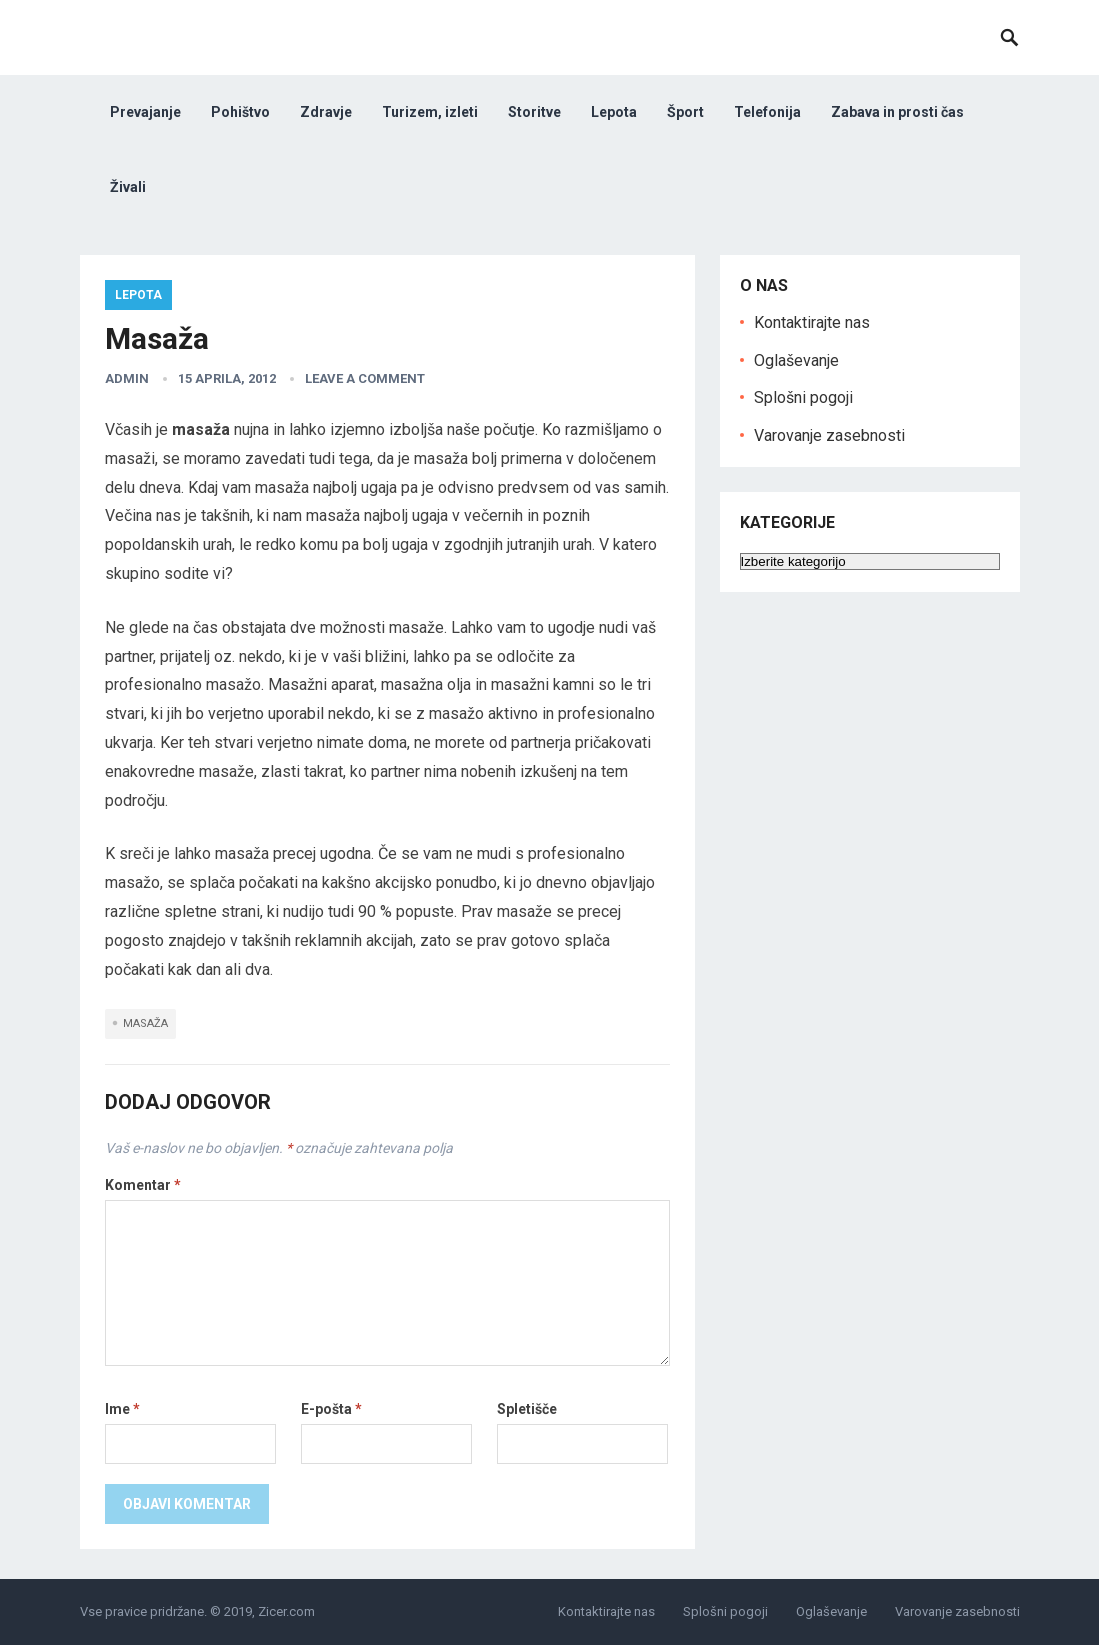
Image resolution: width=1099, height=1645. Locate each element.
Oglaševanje (796, 360)
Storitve (534, 112)
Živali (128, 187)
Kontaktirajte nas (812, 322)
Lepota (614, 112)
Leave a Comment (365, 378)
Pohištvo (240, 112)
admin (127, 378)
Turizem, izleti (430, 112)
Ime (122, 1409)
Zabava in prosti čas (897, 112)
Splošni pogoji (803, 397)
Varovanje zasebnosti (829, 435)
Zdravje (326, 112)
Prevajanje (145, 112)
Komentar (143, 1185)
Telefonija (767, 112)
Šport (685, 112)
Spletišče (527, 1409)
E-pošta (331, 1409)
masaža (145, 1023)
